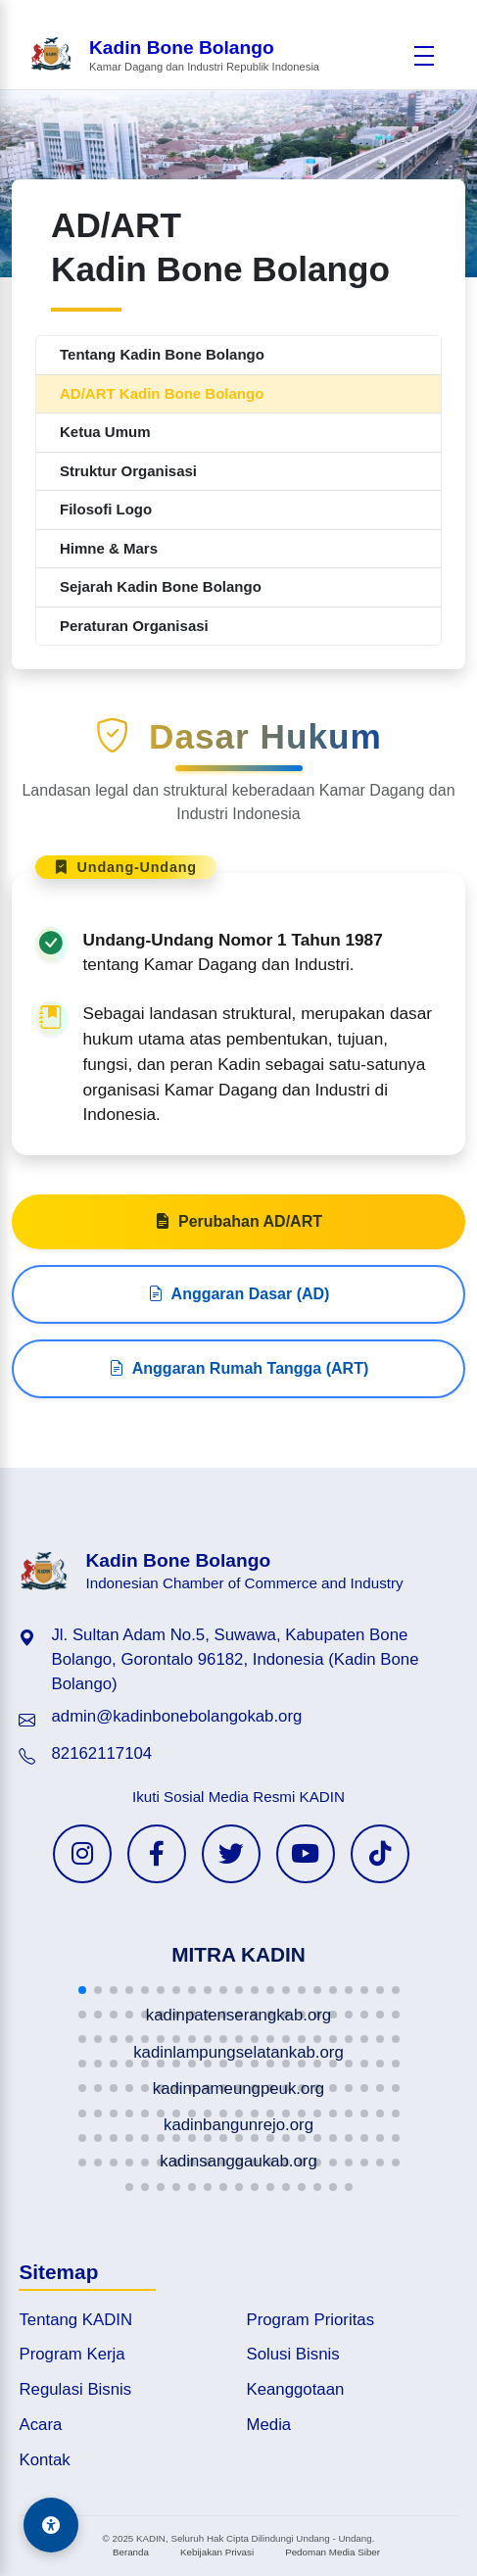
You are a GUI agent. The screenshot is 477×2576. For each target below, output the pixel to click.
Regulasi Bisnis (75, 2389)
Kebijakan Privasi (217, 2552)
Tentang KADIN (75, 2319)
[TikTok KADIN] (380, 1853)
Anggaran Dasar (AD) (239, 1362)
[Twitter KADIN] (231, 1853)
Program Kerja (71, 2354)
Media (269, 2424)
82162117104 (101, 1753)
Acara (40, 2424)
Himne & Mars (109, 548)
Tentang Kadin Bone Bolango (162, 354)
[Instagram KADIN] (82, 1853)
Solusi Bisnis (293, 2354)
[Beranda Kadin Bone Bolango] (174, 55)
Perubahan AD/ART (238, 1289)
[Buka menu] (424, 55)
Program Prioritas (311, 2319)
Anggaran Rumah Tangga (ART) (238, 1436)
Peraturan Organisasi (134, 625)
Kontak (44, 2460)
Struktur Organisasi (128, 470)
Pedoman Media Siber (332, 2552)
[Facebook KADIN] (156, 1853)
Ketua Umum (105, 431)
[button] (82, 1990)
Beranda (131, 2552)
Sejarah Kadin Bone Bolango (161, 586)
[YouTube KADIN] (305, 1853)
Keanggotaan (296, 2389)
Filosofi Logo (106, 509)
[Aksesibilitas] (51, 2525)
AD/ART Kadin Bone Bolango (161, 393)
